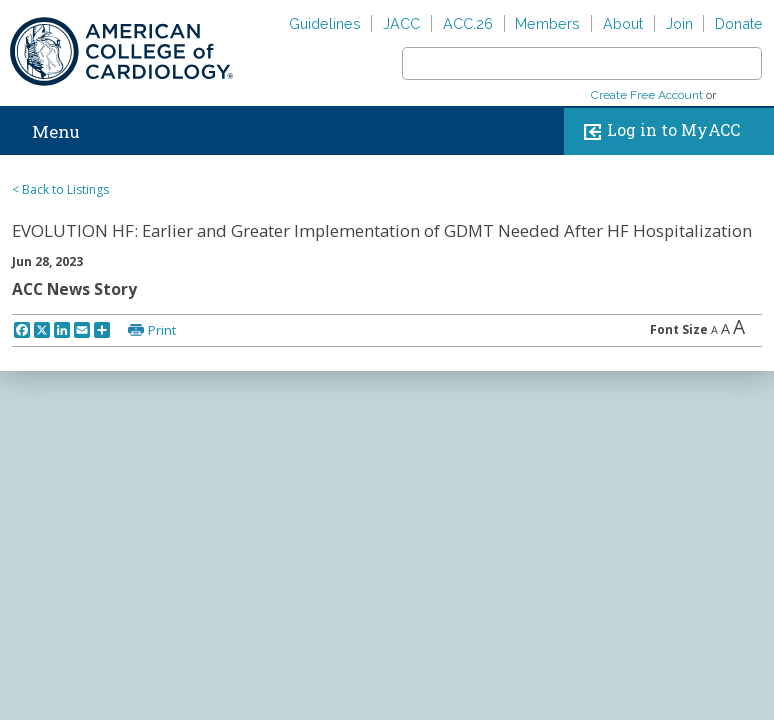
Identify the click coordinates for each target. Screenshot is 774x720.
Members (547, 23)
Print (162, 330)
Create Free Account (647, 95)
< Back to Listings (60, 189)
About (623, 23)
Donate (739, 23)
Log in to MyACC (657, 131)
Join (679, 23)
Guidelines (325, 23)
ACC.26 (468, 23)
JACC (401, 23)
